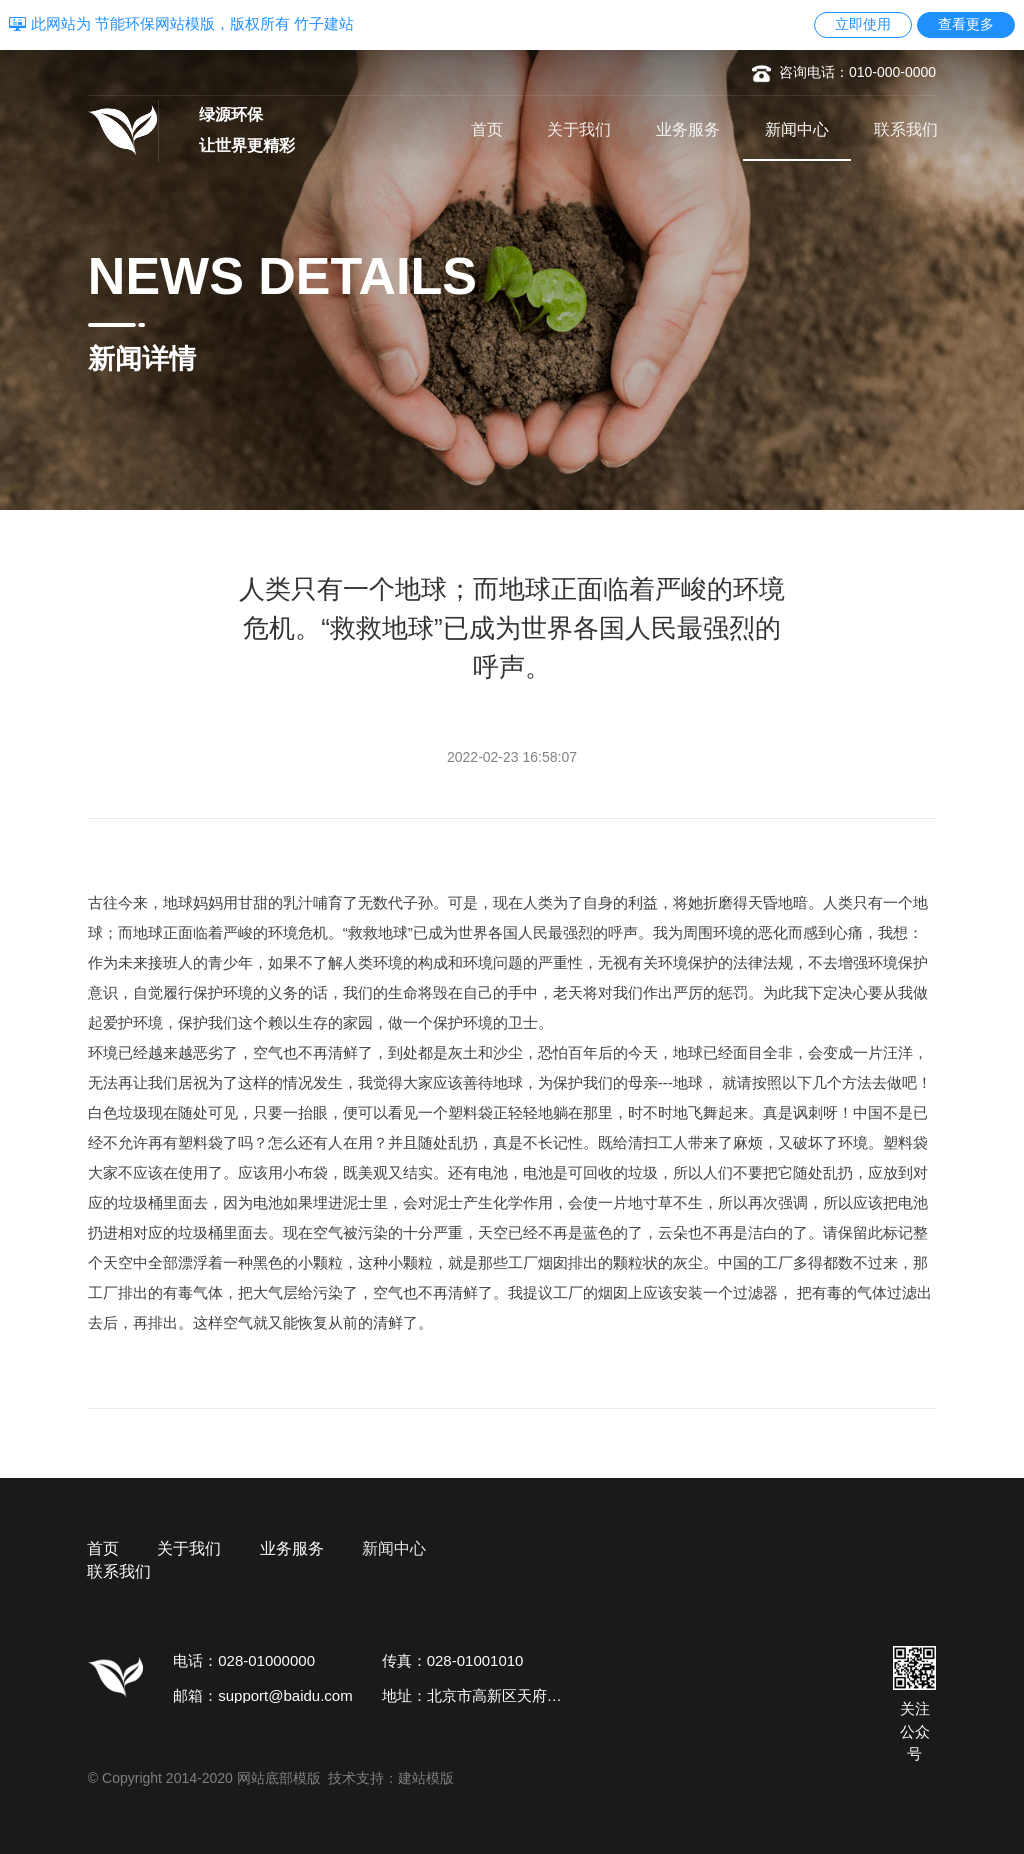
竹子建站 (324, 23)
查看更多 (966, 24)
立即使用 (863, 24)
